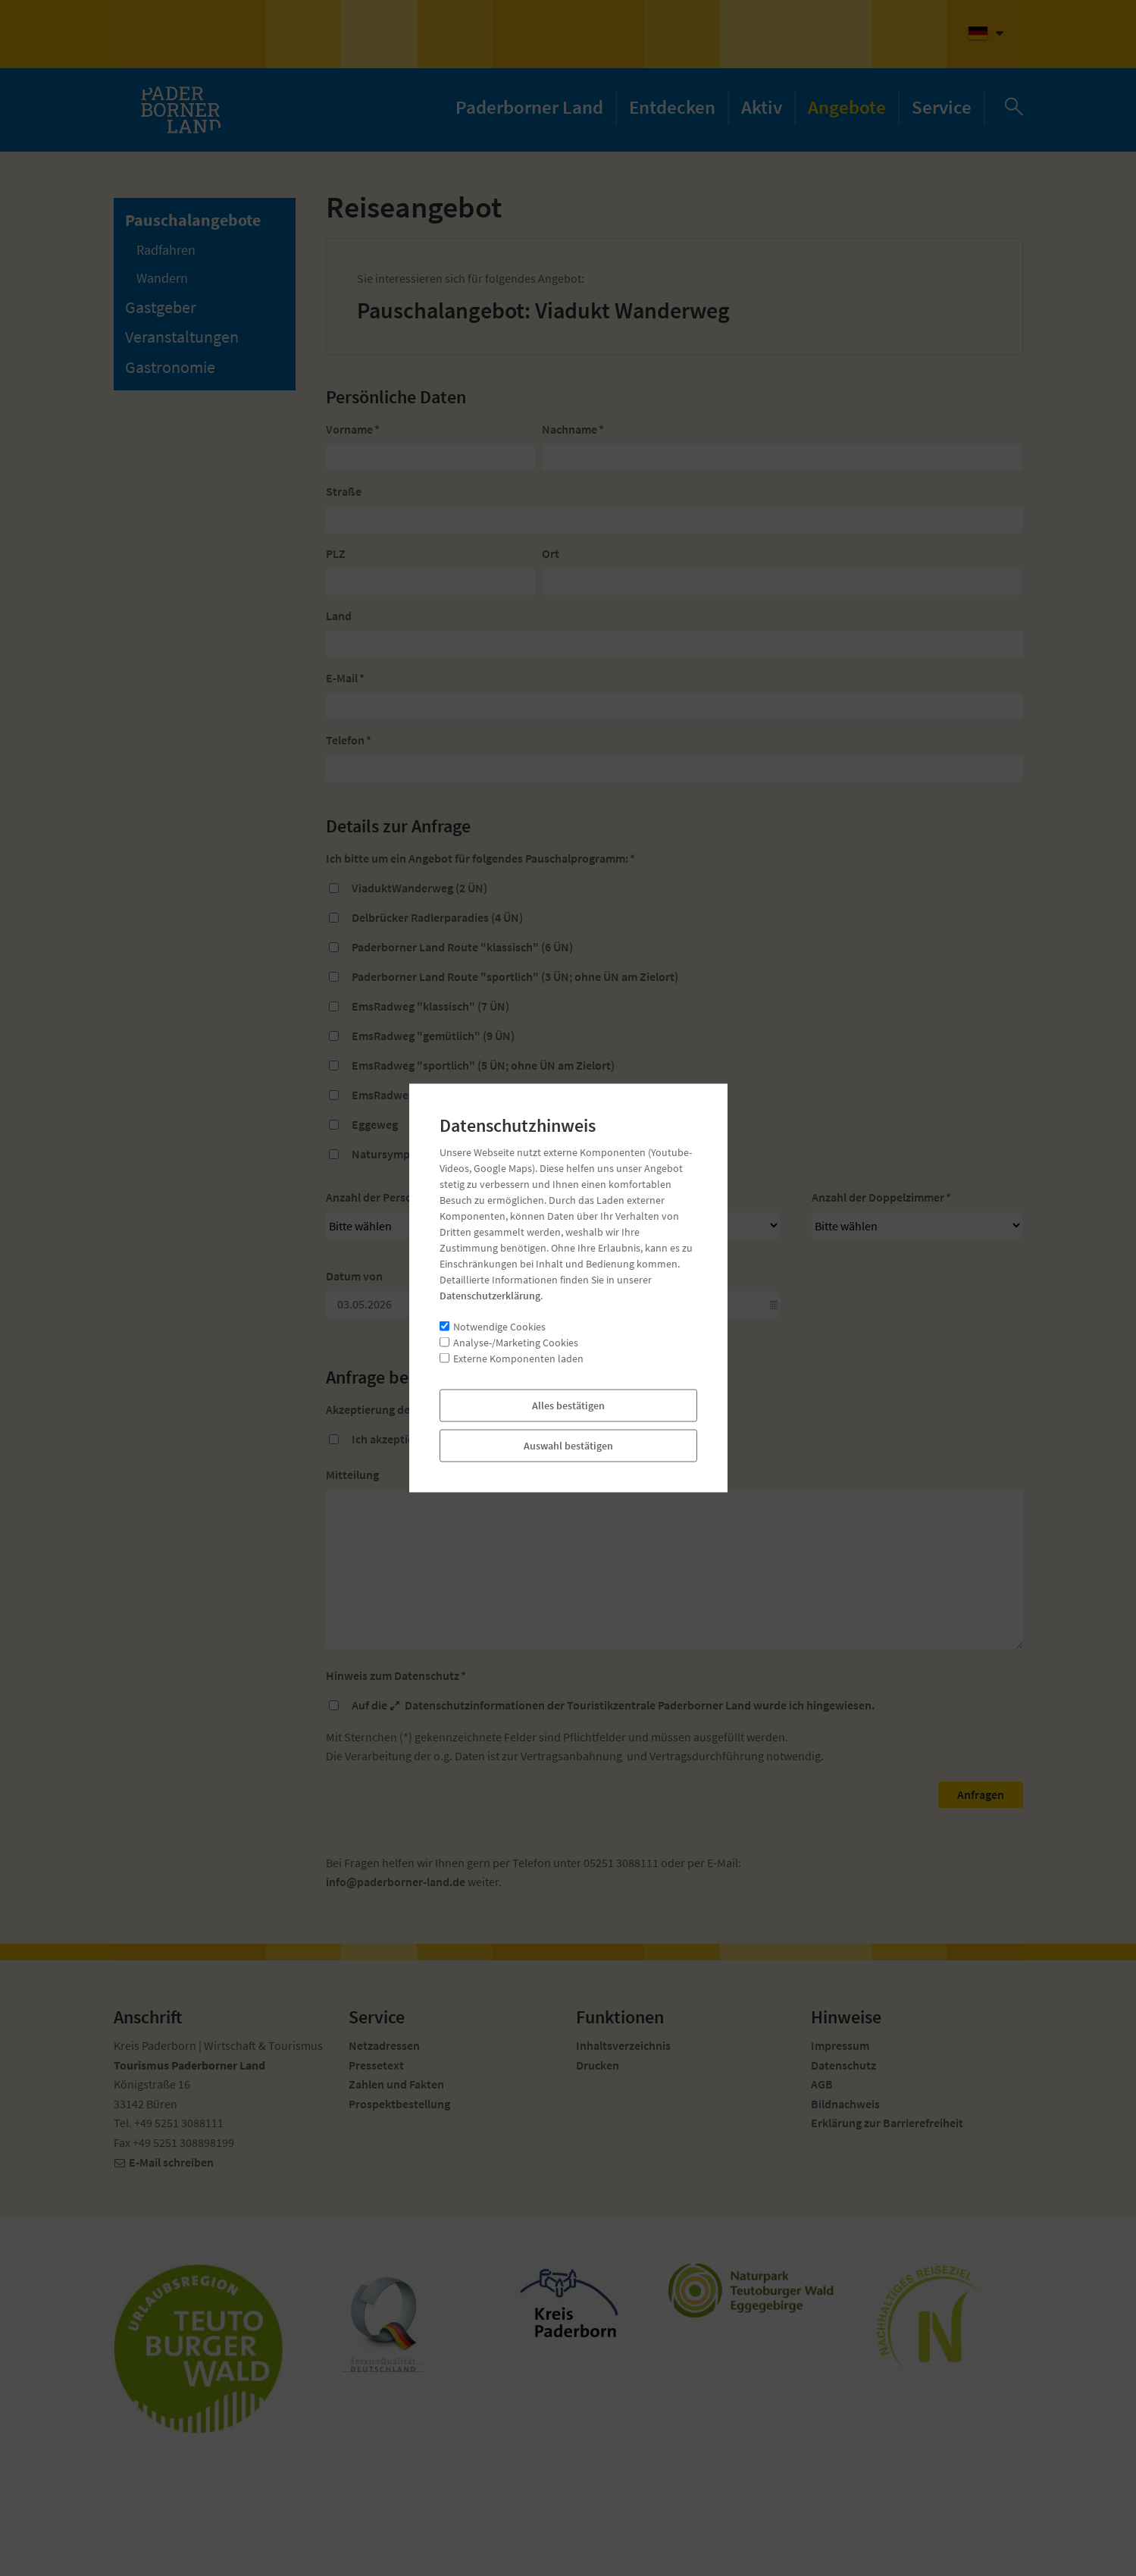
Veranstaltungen (182, 336)
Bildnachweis (845, 2103)
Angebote (847, 107)
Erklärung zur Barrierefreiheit (887, 2122)
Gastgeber (160, 307)
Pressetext (376, 2065)
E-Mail (345, 677)
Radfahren (166, 250)
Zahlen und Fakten (396, 2084)
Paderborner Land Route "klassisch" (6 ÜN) (462, 946)
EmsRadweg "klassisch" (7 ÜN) (430, 1006)
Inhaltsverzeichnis (623, 2045)
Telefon (348, 739)
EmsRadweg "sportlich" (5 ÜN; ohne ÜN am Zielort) (483, 1065)
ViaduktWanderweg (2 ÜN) (419, 887)
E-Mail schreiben (171, 2162)
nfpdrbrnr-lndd (395, 1881)
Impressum (840, 2045)
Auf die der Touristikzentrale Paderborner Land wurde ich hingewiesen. (613, 1705)
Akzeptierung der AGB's (390, 1409)
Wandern (162, 278)
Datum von (354, 1275)
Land (339, 615)
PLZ (336, 553)
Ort (550, 553)
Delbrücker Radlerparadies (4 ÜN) (437, 917)
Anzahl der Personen (382, 1197)
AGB (456, 1438)
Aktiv (761, 107)
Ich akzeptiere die (409, 1438)
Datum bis (593, 1275)
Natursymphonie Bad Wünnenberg (441, 1153)
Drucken (597, 2065)
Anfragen (980, 1794)
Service (942, 107)
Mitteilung (352, 1474)
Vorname (353, 429)
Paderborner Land (529, 107)
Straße (343, 491)
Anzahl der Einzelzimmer (633, 1197)
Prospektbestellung (399, 2103)
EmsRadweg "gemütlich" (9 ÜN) (433, 1035)
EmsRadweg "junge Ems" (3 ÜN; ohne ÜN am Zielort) (486, 1094)
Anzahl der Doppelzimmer (881, 1197)
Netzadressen (384, 2045)
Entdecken (672, 107)
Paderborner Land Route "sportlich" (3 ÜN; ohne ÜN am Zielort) (515, 976)
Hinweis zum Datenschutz (396, 1675)
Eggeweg (375, 1124)
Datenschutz (843, 2065)
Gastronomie (170, 367)
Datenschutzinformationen (475, 1705)
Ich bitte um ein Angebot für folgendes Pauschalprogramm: (480, 858)
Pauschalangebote (193, 219)
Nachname (573, 429)
